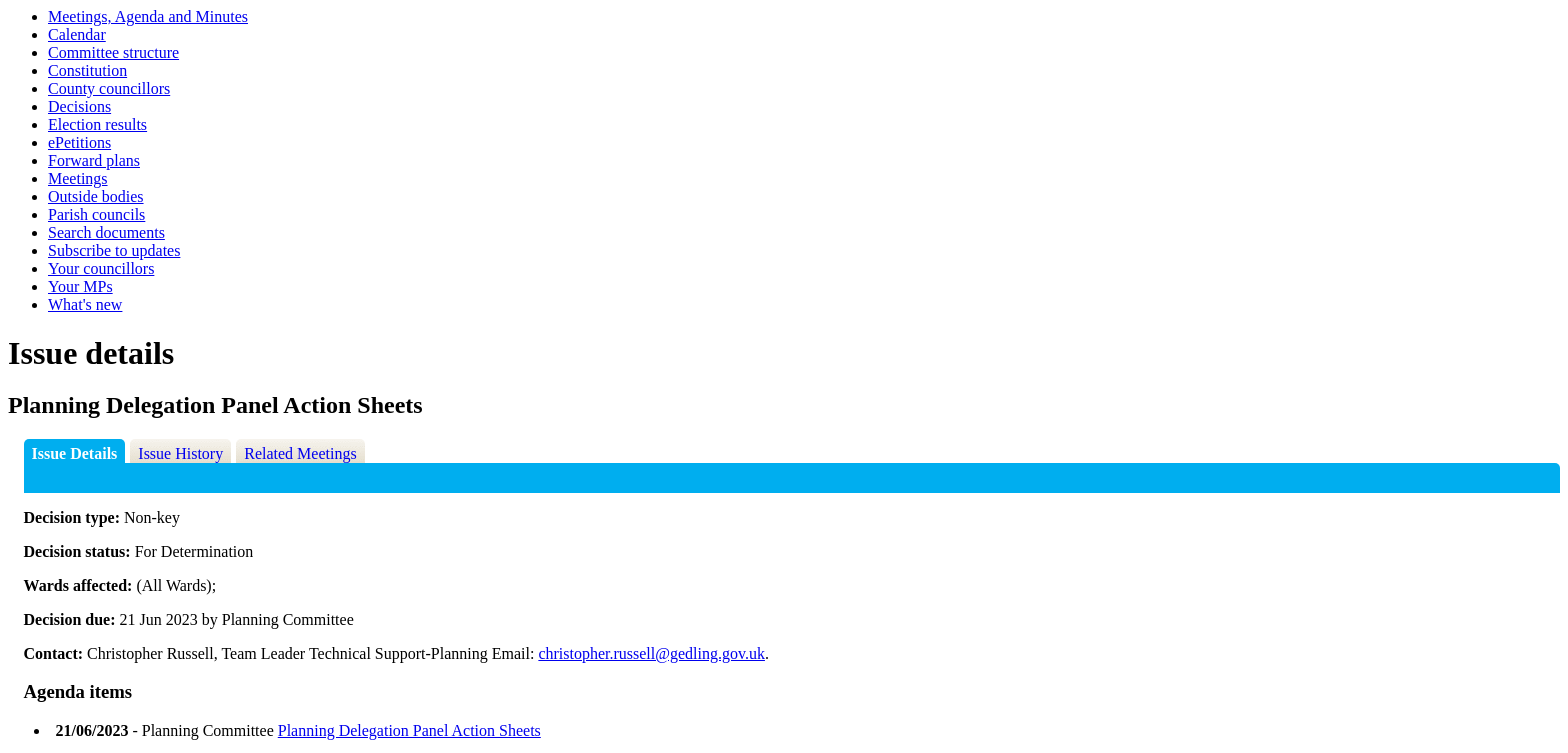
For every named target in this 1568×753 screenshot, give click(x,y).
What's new (85, 304)
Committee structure (113, 52)
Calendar (77, 34)
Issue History (180, 453)
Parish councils (96, 214)
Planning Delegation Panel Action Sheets (409, 730)
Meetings (78, 178)
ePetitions (79, 142)
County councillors (109, 88)
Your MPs (80, 286)
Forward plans (94, 160)
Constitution (87, 70)
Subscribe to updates (114, 250)
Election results (97, 124)
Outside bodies (96, 196)
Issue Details (75, 453)
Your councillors (101, 268)
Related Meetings (300, 453)
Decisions (79, 106)
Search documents (106, 232)
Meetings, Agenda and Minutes (148, 16)
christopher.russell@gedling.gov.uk (651, 653)
